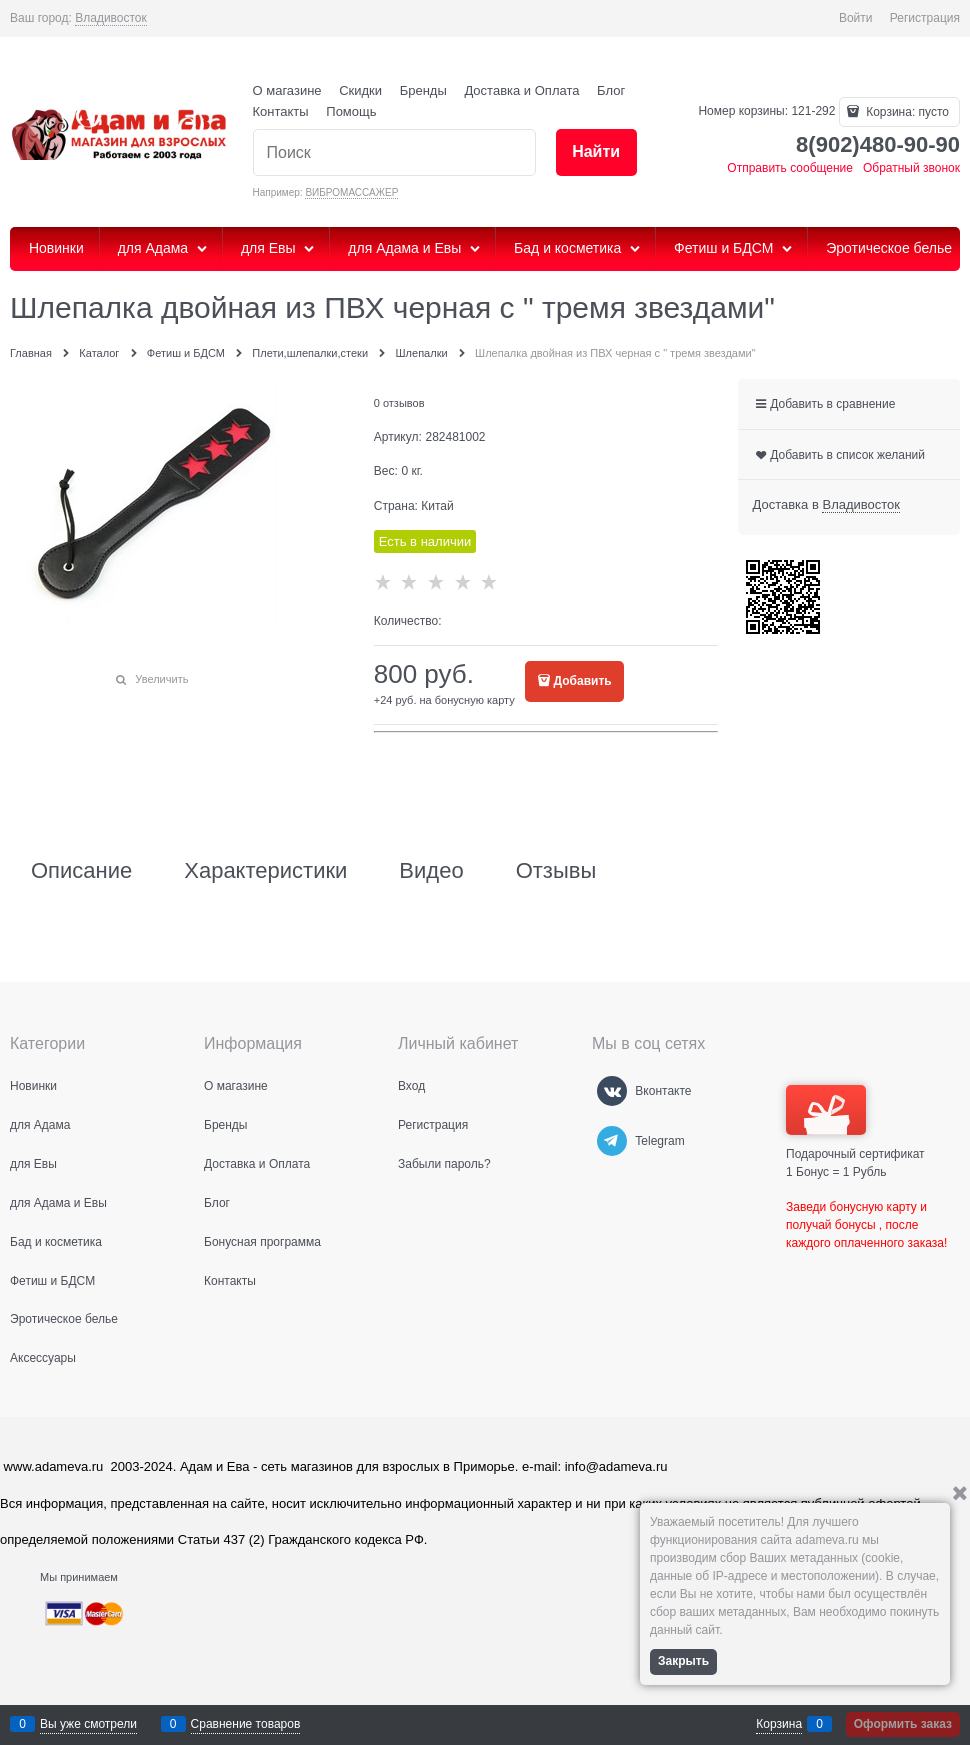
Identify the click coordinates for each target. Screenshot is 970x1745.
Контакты (281, 111)
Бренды (423, 90)
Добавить (583, 681)
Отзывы (556, 871)
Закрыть (683, 1661)
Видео (431, 871)
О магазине (287, 90)
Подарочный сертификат (855, 1123)
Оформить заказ (903, 1724)
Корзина (779, 1724)
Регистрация (925, 18)
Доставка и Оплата (521, 90)
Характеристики (265, 871)
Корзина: (906, 112)
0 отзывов (399, 403)
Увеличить (161, 679)
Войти (856, 18)
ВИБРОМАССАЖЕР (351, 192)
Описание (81, 871)
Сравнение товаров (246, 1724)
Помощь (351, 111)
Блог (611, 90)
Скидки (360, 90)
